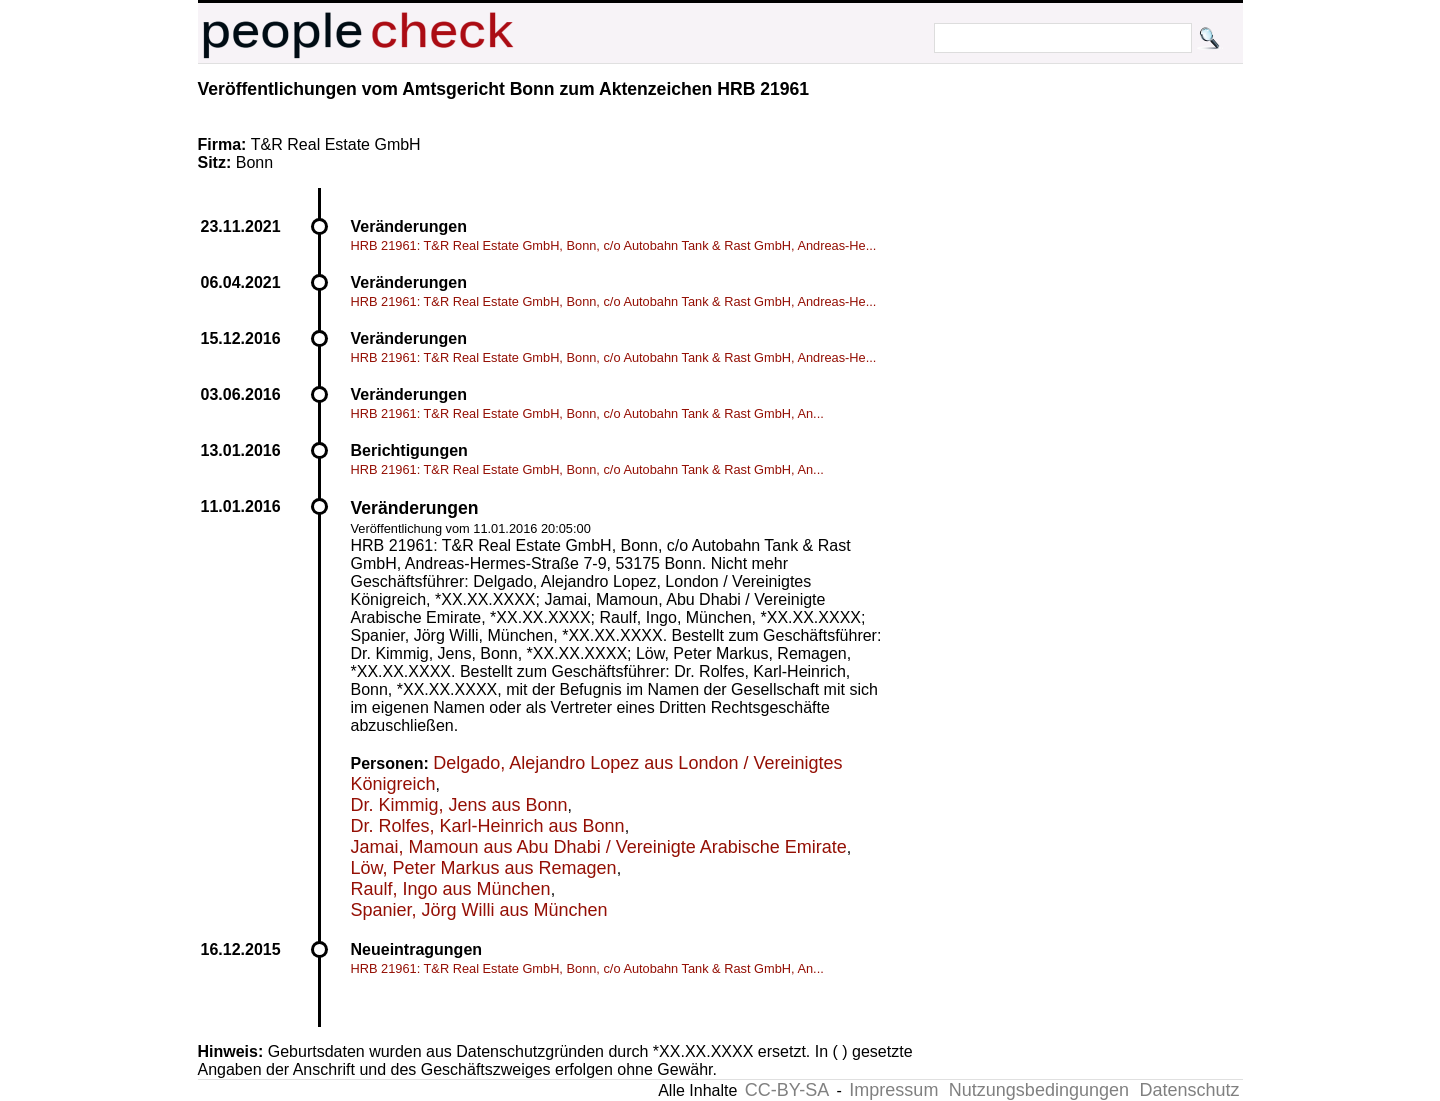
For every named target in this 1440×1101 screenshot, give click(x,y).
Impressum (893, 1090)
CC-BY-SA (787, 1090)
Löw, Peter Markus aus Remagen (484, 868)
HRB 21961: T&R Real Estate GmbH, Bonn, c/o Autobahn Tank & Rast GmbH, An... (587, 413)
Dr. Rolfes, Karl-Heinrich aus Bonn (488, 826)
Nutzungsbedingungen (1039, 1090)
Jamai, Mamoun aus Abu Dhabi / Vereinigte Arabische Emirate (599, 847)
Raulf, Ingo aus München (451, 889)
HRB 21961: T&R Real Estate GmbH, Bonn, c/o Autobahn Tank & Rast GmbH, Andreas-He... (614, 245)
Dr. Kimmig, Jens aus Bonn (459, 805)
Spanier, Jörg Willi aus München (479, 910)
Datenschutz (1189, 1090)
